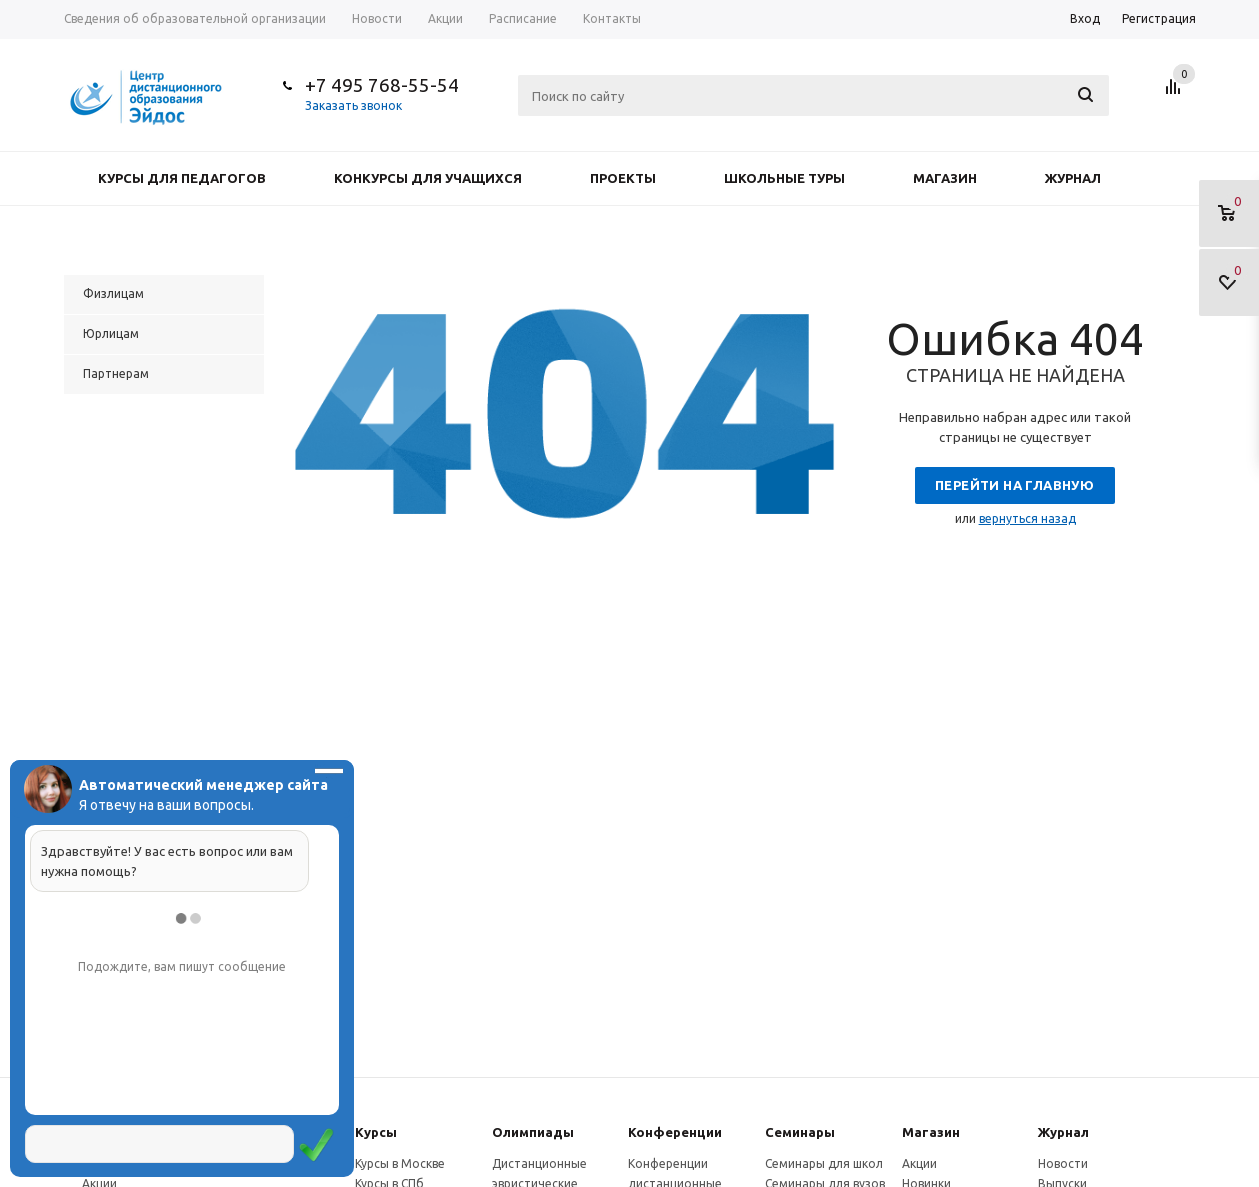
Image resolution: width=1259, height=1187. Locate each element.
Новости (1063, 1163)
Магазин (945, 178)
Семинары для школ (824, 1163)
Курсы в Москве (400, 1163)
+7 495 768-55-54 (382, 85)
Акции (919, 1163)
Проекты (623, 178)
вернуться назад (1027, 518)
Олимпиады (533, 1132)
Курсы (376, 1132)
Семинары (800, 1132)
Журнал (1073, 178)
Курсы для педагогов (182, 178)
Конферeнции (675, 1132)
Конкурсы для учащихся (428, 178)
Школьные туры (784, 178)
